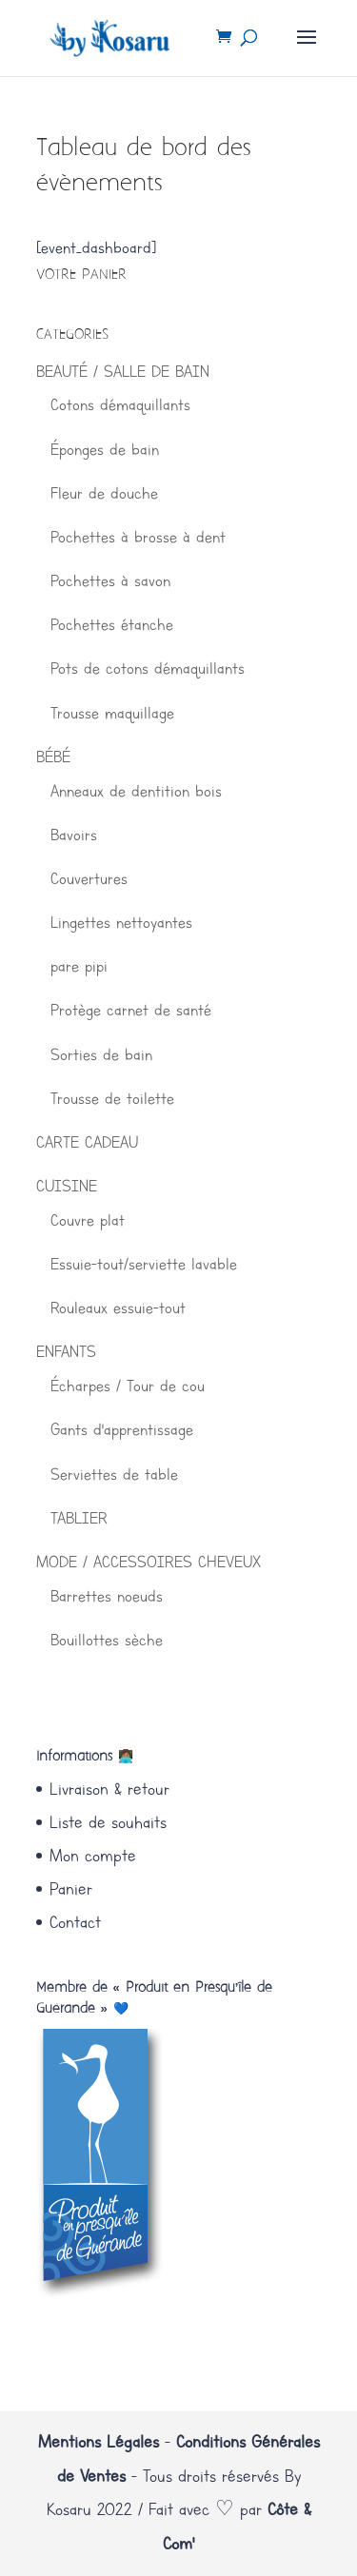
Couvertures (89, 878)
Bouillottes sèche (106, 1639)
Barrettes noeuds (106, 1595)
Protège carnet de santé (130, 1009)
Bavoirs (73, 834)
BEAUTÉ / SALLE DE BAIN (122, 371)
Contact (75, 1922)
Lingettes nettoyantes (121, 922)
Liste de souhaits (108, 1822)
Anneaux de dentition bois (136, 790)
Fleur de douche (104, 492)
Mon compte (93, 1855)
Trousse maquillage (112, 712)
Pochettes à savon (110, 580)
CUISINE (66, 1185)
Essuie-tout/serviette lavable (143, 1263)
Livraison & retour (109, 1789)
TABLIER (79, 1517)
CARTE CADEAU (87, 1141)
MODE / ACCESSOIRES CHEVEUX (148, 1561)
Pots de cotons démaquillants (147, 668)
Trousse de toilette (112, 1098)
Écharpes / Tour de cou (127, 1385)
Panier (71, 1889)
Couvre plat (87, 1219)
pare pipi (79, 965)
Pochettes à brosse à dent (138, 536)
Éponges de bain (104, 449)
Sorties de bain (101, 1054)
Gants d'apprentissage (121, 1429)
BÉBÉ (53, 756)
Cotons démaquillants (120, 404)
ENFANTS (66, 1351)
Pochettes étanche (111, 624)
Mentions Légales (98, 2441)
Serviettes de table (114, 1474)
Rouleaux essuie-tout (118, 1307)
